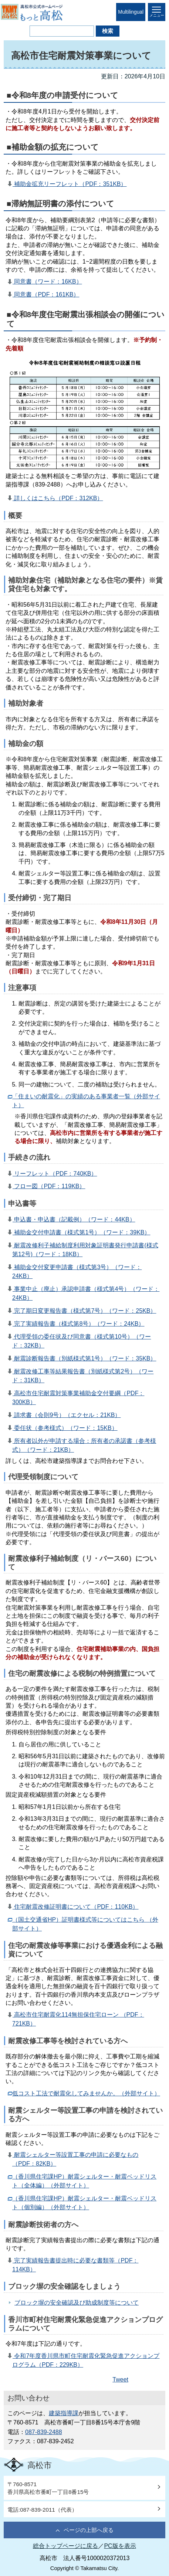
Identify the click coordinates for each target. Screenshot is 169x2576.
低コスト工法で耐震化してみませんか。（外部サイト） (86, 2093)
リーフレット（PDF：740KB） (55, 1173)
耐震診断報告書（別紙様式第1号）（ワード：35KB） (84, 1358)
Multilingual (130, 12)
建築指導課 (63, 2413)
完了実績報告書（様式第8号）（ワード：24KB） (78, 1324)
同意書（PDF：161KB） (46, 294)
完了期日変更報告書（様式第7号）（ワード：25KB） (84, 1311)
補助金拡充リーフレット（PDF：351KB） (69, 184)
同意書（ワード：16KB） (47, 281)
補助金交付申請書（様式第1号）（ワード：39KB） (81, 1232)
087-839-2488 (43, 2432)
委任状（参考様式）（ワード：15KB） (65, 1428)
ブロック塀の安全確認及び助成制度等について (76, 2302)
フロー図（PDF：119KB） (49, 1186)
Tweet (120, 2379)
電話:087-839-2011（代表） (42, 2509)
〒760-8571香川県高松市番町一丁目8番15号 (48, 2488)
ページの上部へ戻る (89, 2530)
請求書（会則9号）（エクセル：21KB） (67, 1415)
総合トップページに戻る (65, 2546)
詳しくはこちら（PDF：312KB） (58, 498)
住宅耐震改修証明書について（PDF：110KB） (75, 1907)
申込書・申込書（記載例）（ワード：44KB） (74, 1219)
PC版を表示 (120, 2546)
